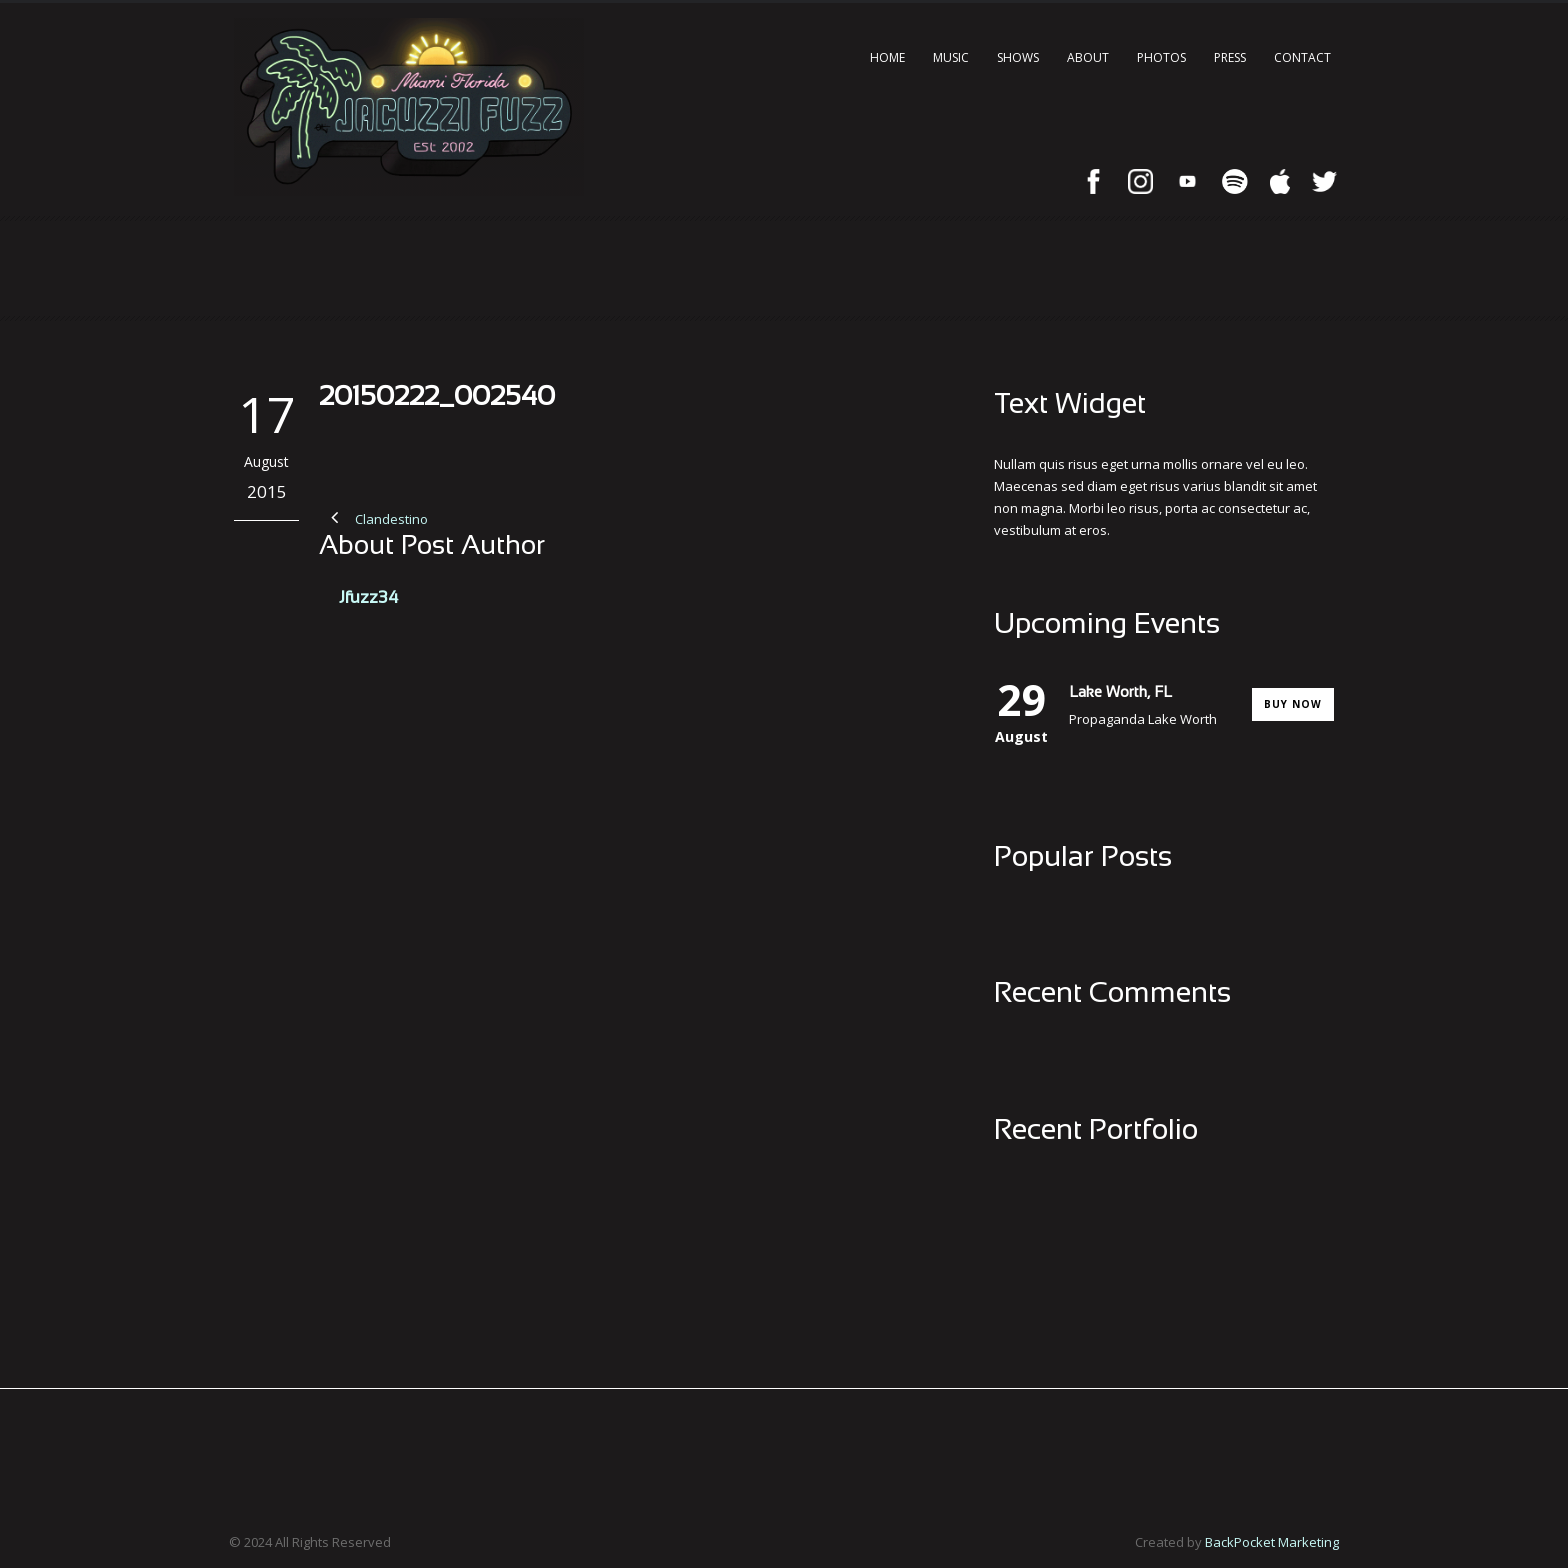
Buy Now (1293, 704)
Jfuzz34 (368, 599)
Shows (1018, 57)
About (1088, 57)
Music (951, 57)
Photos (1161, 57)
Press (1230, 57)
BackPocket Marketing (1272, 1542)
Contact (1302, 57)
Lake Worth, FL (1120, 693)
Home (887, 57)
